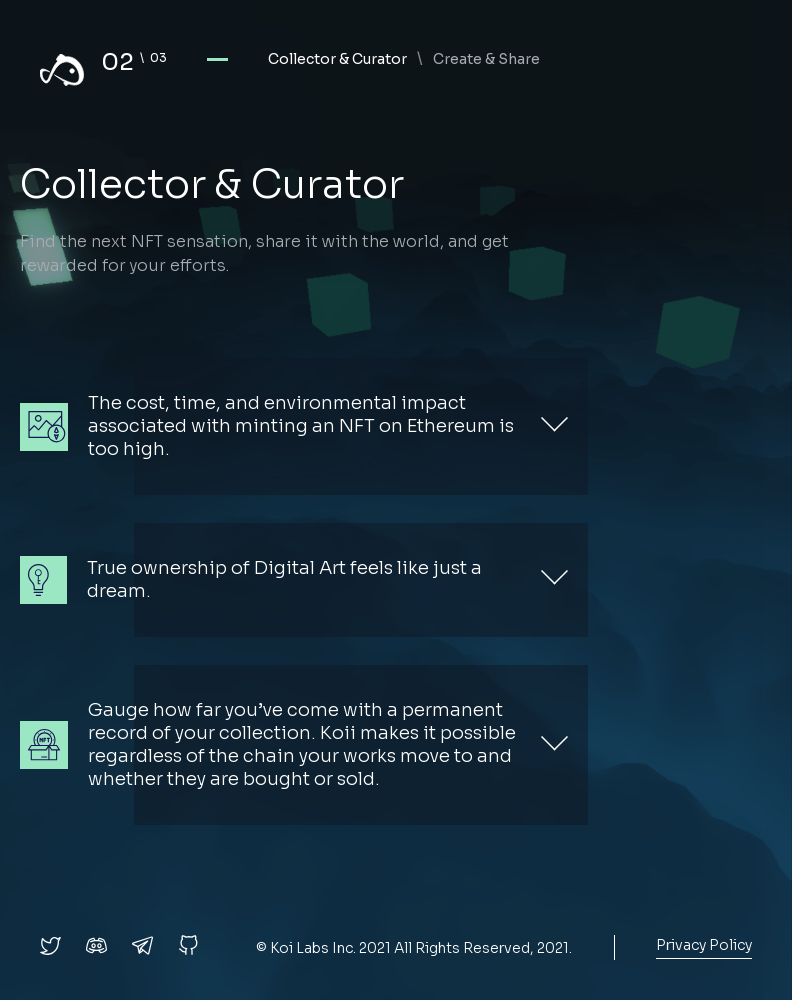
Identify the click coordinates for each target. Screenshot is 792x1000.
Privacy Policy (704, 945)
